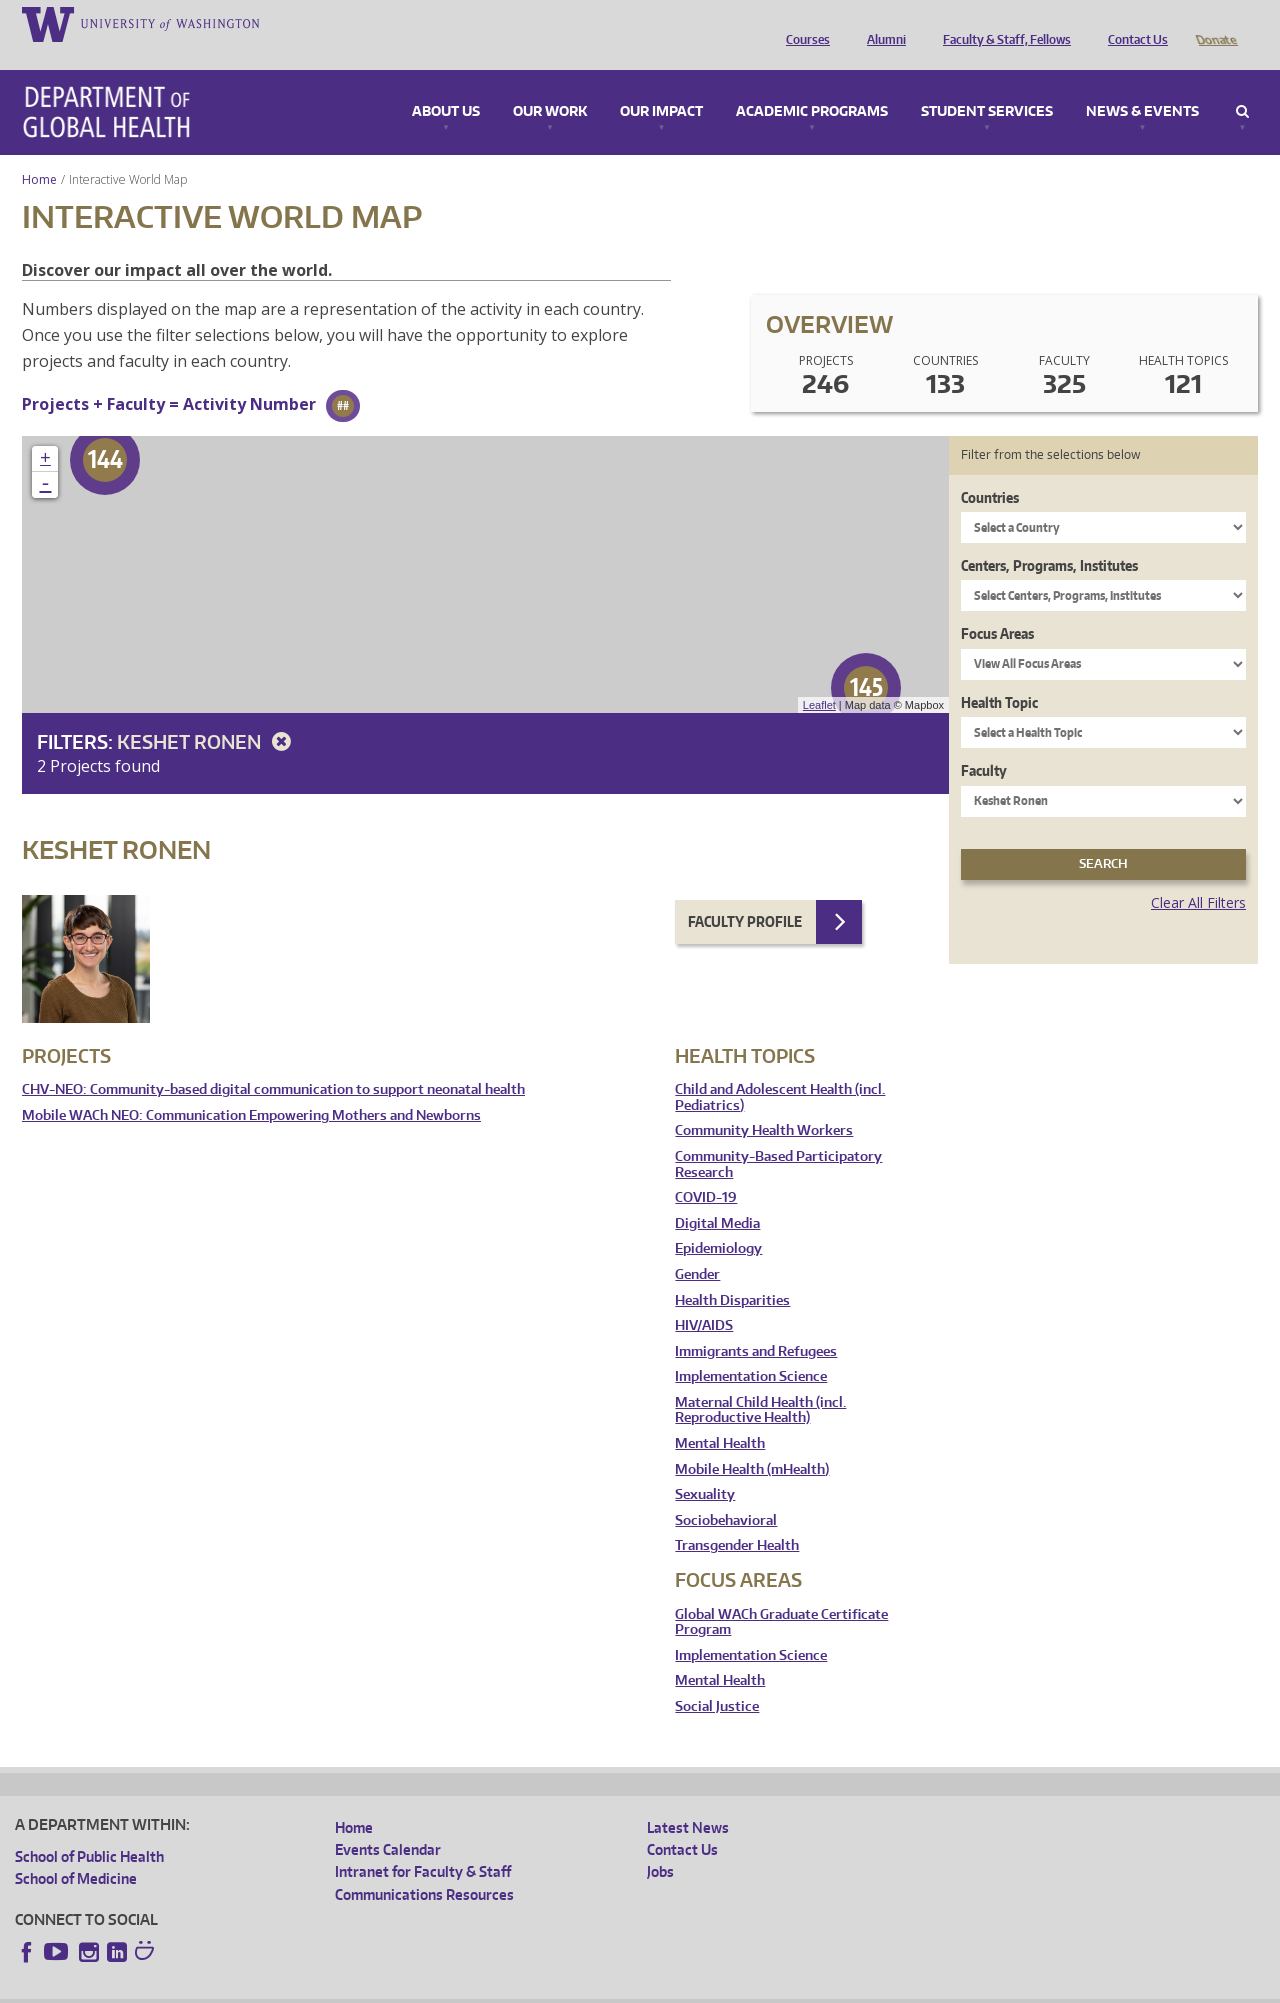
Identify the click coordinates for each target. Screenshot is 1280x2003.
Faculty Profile (745, 893)
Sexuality (705, 1466)
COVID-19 (706, 1169)
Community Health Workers (764, 1102)
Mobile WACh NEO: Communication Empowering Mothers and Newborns (251, 1087)
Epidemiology (718, 1220)
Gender (697, 1246)
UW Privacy (280, 1986)
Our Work (550, 84)
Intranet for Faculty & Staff (423, 1843)
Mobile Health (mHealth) (752, 1441)
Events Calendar (388, 1821)
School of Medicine (76, 1850)
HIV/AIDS (704, 1297)
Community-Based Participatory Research (778, 1136)
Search (1242, 84)
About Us (446, 84)
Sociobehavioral (726, 1492)
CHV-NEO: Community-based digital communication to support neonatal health (273, 1061)
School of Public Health (89, 1828)
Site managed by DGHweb (480, 1986)
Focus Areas (997, 605)
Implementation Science (751, 1348)
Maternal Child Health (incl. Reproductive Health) (760, 1382)
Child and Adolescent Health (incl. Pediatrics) (780, 1069)
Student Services (987, 84)
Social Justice (717, 1678)
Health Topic (999, 674)
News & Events (1142, 84)
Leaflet (819, 677)
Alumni (881, 23)
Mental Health (720, 1415)
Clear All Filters (1198, 874)
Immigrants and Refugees (756, 1323)
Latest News (688, 1799)
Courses (803, 23)
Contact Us (1133, 23)
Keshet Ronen (207, 713)
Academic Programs (812, 84)
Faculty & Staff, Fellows (1002, 23)
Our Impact (661, 84)
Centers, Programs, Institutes (1049, 537)
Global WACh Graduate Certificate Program (781, 1594)
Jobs (660, 1843)
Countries (990, 469)
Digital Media (717, 1195)
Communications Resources (424, 1866)
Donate (1215, 23)
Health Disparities (732, 1272)
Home (39, 151)
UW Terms (361, 1986)
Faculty (984, 742)
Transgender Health (737, 1517)
